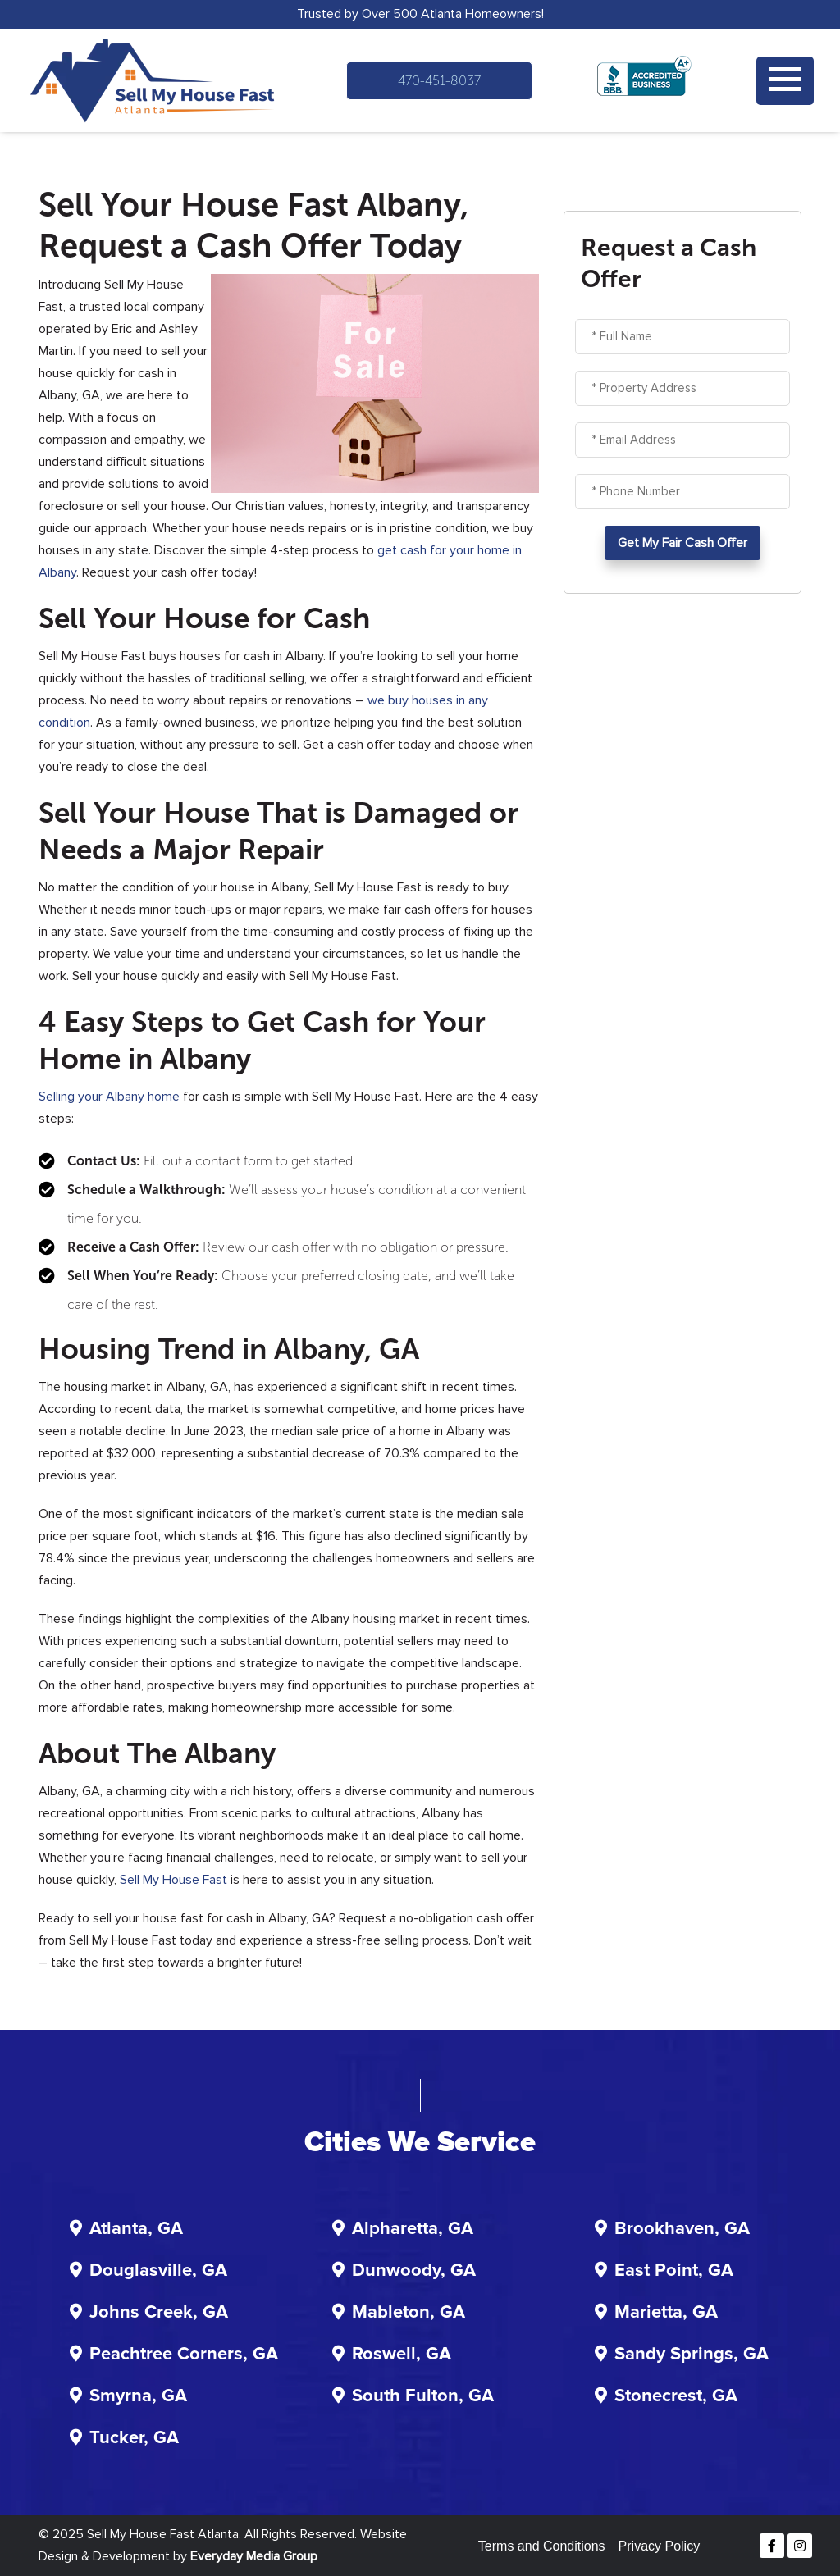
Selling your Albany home (109, 1096)
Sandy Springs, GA (691, 2355)
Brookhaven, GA (682, 2229)
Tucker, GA (134, 2438)
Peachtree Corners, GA (183, 2355)
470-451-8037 (439, 81)
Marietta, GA (666, 2313)
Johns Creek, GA (158, 2313)
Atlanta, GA (136, 2229)
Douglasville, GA (158, 2271)
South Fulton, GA (423, 2396)
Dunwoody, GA (414, 2271)
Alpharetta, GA (412, 2229)
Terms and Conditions (541, 2546)
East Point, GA (673, 2271)
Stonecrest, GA (675, 2396)
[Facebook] (772, 2545)
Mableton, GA (408, 2313)
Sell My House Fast (173, 1880)
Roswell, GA (401, 2355)
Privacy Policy (660, 2546)
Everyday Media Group (253, 2556)
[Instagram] (800, 2545)
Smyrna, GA (138, 2396)
